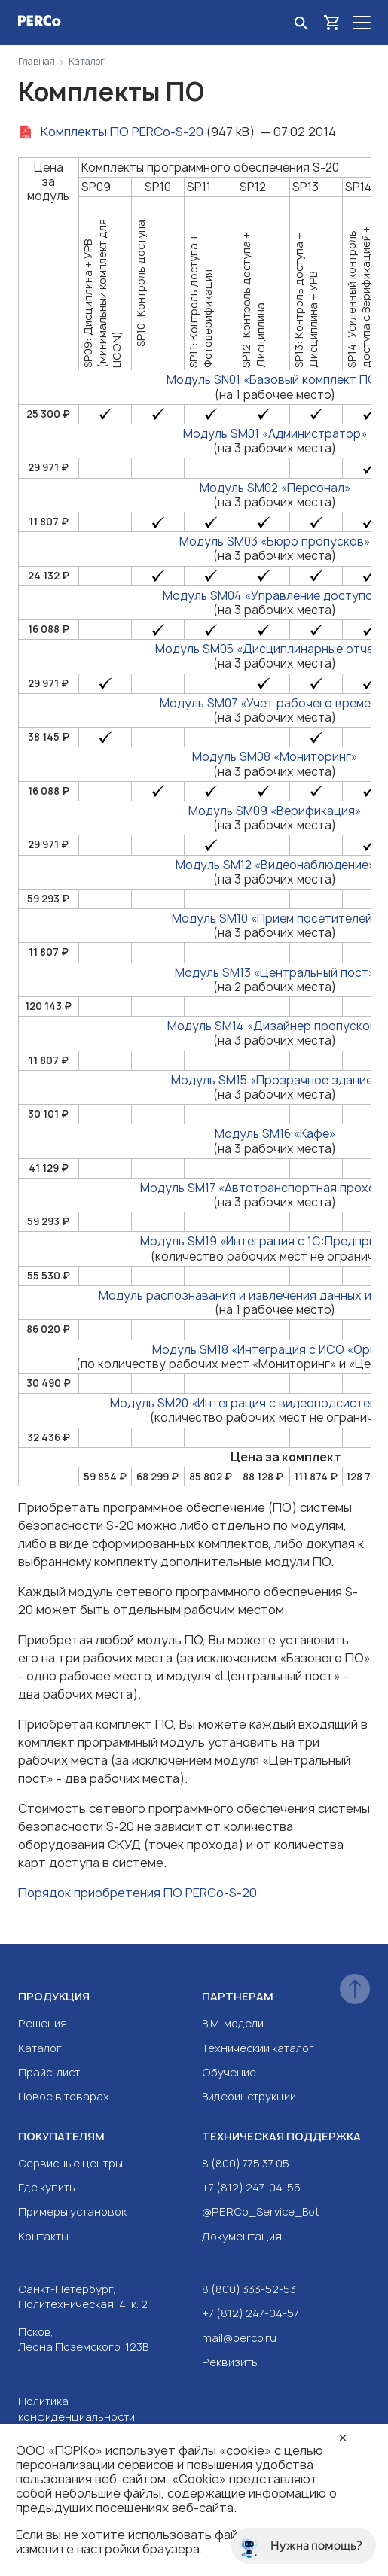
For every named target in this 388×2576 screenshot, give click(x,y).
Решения (42, 2023)
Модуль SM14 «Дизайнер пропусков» (275, 1026)
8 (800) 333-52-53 (249, 2289)
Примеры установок (72, 2211)
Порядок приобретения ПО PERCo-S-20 (137, 1892)
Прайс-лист (49, 2072)
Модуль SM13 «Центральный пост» (274, 973)
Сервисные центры (70, 2163)
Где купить (46, 2187)
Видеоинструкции (249, 2096)
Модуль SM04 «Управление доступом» (274, 596)
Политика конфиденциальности (76, 2408)
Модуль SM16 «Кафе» (275, 1134)
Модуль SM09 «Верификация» (274, 811)
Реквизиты (230, 2362)
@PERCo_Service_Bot (260, 2211)
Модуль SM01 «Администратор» (275, 434)
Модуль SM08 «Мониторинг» (274, 757)
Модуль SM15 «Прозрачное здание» (275, 1080)
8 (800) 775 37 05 (245, 2163)
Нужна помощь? (299, 2546)
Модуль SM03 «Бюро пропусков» (274, 541)
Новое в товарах (63, 2096)
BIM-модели (233, 2023)
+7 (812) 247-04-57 (250, 2313)
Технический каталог (258, 2048)
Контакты (43, 2236)
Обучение (229, 2072)
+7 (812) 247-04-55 (251, 2187)
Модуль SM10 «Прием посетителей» (275, 918)
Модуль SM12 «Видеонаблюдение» (275, 865)
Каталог (40, 2048)
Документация (242, 2236)
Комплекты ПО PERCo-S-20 (122, 131)
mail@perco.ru (239, 2338)
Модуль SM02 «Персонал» (275, 488)
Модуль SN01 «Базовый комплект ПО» (275, 380)
